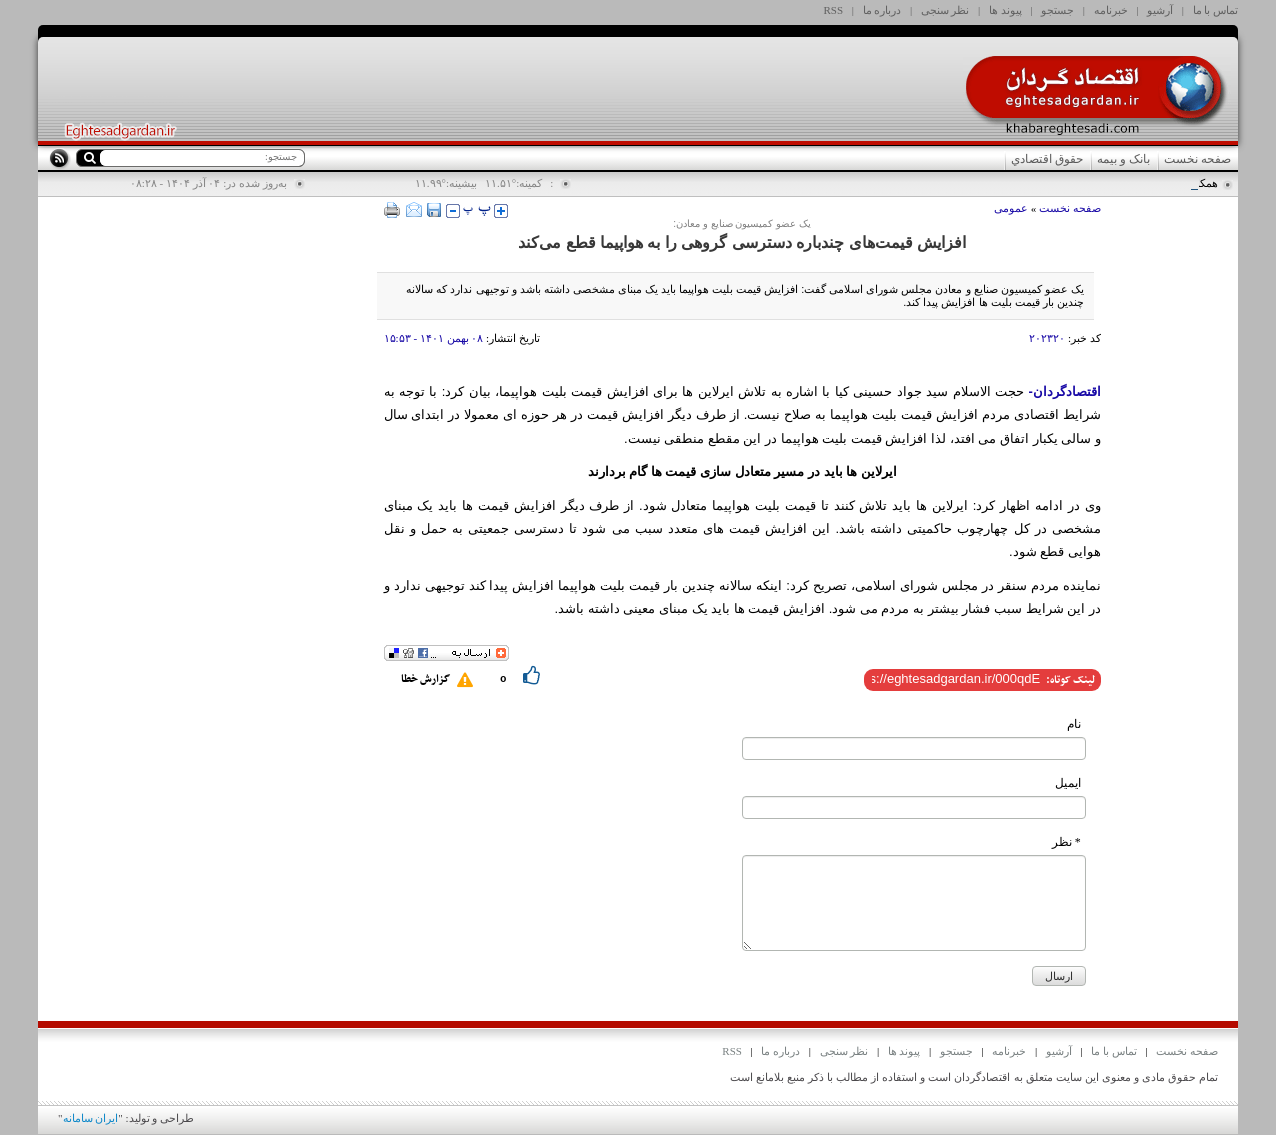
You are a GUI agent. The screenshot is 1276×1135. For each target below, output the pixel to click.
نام (1074, 724)
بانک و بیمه (1123, 159)
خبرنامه (1111, 10)
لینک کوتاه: (1070, 680)
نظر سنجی (945, 10)
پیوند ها (1005, 10)
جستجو (1057, 10)
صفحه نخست (1197, 159)
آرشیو (1160, 10)
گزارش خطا (425, 679)
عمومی (1011, 208)
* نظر (1066, 842)
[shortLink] (956, 678)
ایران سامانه (91, 1118)
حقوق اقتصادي (1047, 159)
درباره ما (882, 10)
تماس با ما (1216, 10)
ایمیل (1068, 783)
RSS (834, 10)
